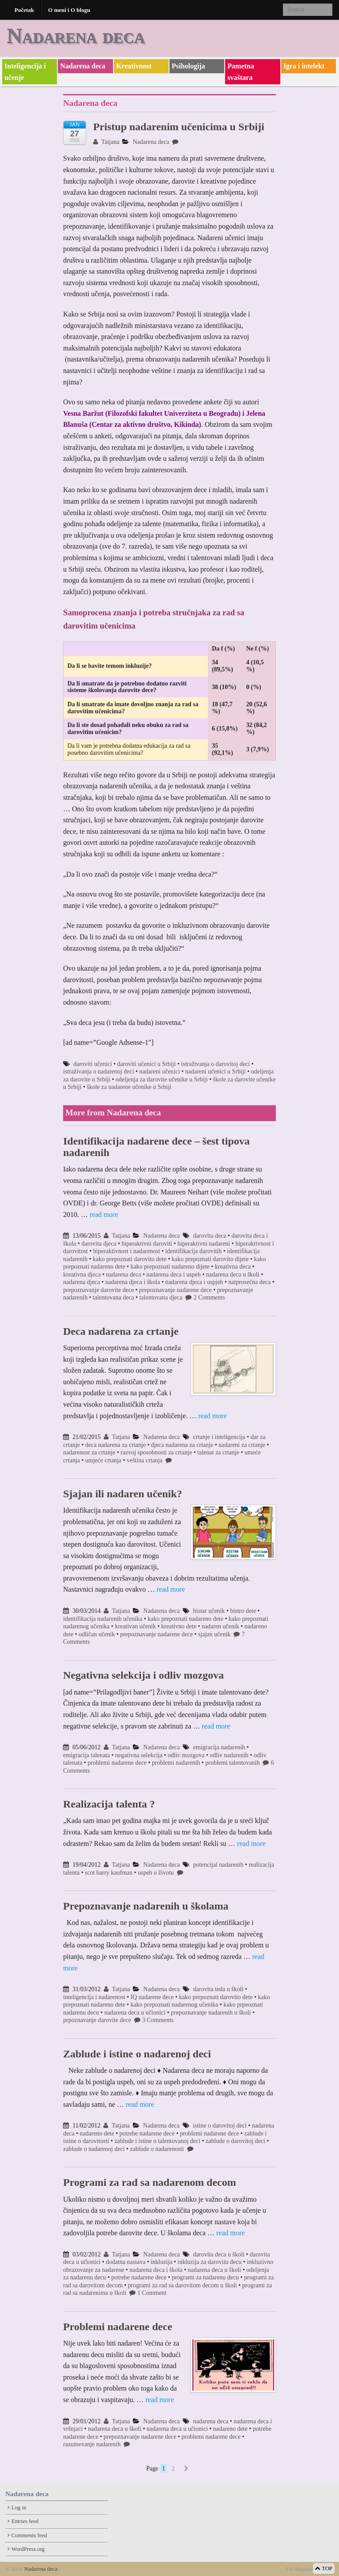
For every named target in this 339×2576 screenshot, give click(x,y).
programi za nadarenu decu (205, 2277)
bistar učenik (209, 1611)
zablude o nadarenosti (157, 2149)
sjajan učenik (214, 1634)
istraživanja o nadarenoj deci (98, 1071)
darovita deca (209, 1235)
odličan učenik (97, 1634)
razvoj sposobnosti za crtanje (156, 1452)
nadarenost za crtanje (89, 1452)
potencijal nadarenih (218, 1864)
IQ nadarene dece (152, 1997)
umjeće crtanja (103, 1460)
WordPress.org (28, 2549)
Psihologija (188, 66)
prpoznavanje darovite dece (97, 2020)
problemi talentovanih (232, 1762)
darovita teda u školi (218, 1989)
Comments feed (29, 2535)
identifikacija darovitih (193, 1251)
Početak (24, 10)
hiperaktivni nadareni (203, 1243)
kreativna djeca (82, 1274)
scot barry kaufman (108, 1872)
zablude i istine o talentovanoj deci (157, 2141)
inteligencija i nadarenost (94, 1997)
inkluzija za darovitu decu (209, 2262)
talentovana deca (113, 1297)
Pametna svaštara (240, 71)
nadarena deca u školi (233, 1274)
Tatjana (106, 142)
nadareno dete (97, 2133)
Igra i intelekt (303, 66)
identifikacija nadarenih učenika (103, 1619)
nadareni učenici (159, 1071)
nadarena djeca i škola (132, 1282)
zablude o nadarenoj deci (94, 2149)
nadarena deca (123, 1274)
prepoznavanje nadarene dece (175, 1290)
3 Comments (153, 2020)
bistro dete (243, 1611)
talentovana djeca (161, 1297)
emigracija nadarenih (219, 1747)
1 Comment (147, 2293)
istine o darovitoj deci (220, 2125)
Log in (18, 2507)
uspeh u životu (156, 1872)
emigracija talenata (86, 1755)
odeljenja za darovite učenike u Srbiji (162, 1079)
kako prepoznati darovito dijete (210, 1259)
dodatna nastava (126, 2262)
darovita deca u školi (219, 2254)
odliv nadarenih (229, 1755)
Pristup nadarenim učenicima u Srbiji (178, 126)
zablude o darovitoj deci (235, 2141)
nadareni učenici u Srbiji (215, 1071)
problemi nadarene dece (117, 1762)
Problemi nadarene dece (117, 2326)
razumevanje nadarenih (92, 2444)
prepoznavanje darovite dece (98, 1290)
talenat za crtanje (218, 1452)
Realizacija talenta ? (109, 1804)
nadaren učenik (220, 1626)
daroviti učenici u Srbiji (146, 1064)
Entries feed (24, 2521)
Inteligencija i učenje (25, 71)
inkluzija (161, 2262)
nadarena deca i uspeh (174, 1274)
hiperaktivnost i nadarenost (126, 1251)
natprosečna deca (249, 1282)
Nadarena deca (76, 35)
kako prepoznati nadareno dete (185, 1619)
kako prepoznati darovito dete (129, 1259)
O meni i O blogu (69, 10)
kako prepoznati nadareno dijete (170, 1266)
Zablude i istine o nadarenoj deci (137, 2054)
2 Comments (205, 1297)
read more (104, 1214)
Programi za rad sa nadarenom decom (149, 2182)
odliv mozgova (186, 1755)
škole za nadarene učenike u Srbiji (129, 1087)
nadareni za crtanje (241, 1445)
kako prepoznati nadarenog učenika (174, 2004)
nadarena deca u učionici (135, 2012)
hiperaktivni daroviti (146, 1243)
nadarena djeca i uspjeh (194, 1282)
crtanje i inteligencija (219, 1437)
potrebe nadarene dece (147, 2133)
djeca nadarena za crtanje (182, 1445)
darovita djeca (98, 1243)
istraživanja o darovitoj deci (215, 1064)
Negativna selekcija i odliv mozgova (143, 1675)
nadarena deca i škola (155, 2270)
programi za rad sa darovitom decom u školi (182, 2285)
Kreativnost (134, 66)
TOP (323, 2568)
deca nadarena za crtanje (115, 1445)
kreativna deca (233, 1266)
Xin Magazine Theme (309, 2569)
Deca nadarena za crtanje (121, 1331)
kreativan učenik (135, 1626)
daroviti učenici (92, 1064)
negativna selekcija (138, 1755)
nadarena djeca (81, 1282)
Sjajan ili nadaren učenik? (122, 1493)
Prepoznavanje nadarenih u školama (146, 1906)
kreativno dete (178, 1626)
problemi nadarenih (176, 1762)
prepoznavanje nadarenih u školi (211, 2012)
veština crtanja (144, 1460)
